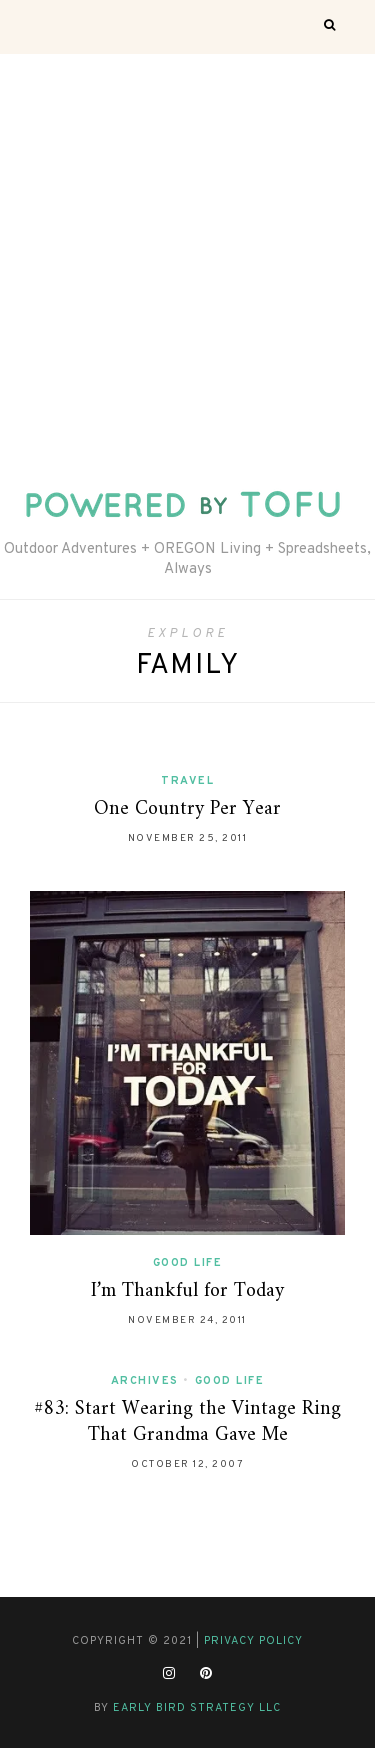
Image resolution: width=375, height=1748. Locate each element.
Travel (187, 781)
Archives (145, 1381)
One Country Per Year (187, 809)
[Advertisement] (187, 251)
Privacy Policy (253, 1641)
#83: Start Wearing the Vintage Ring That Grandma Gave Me (187, 1422)
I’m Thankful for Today (187, 1291)
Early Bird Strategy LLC (197, 1708)
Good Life (188, 1263)
